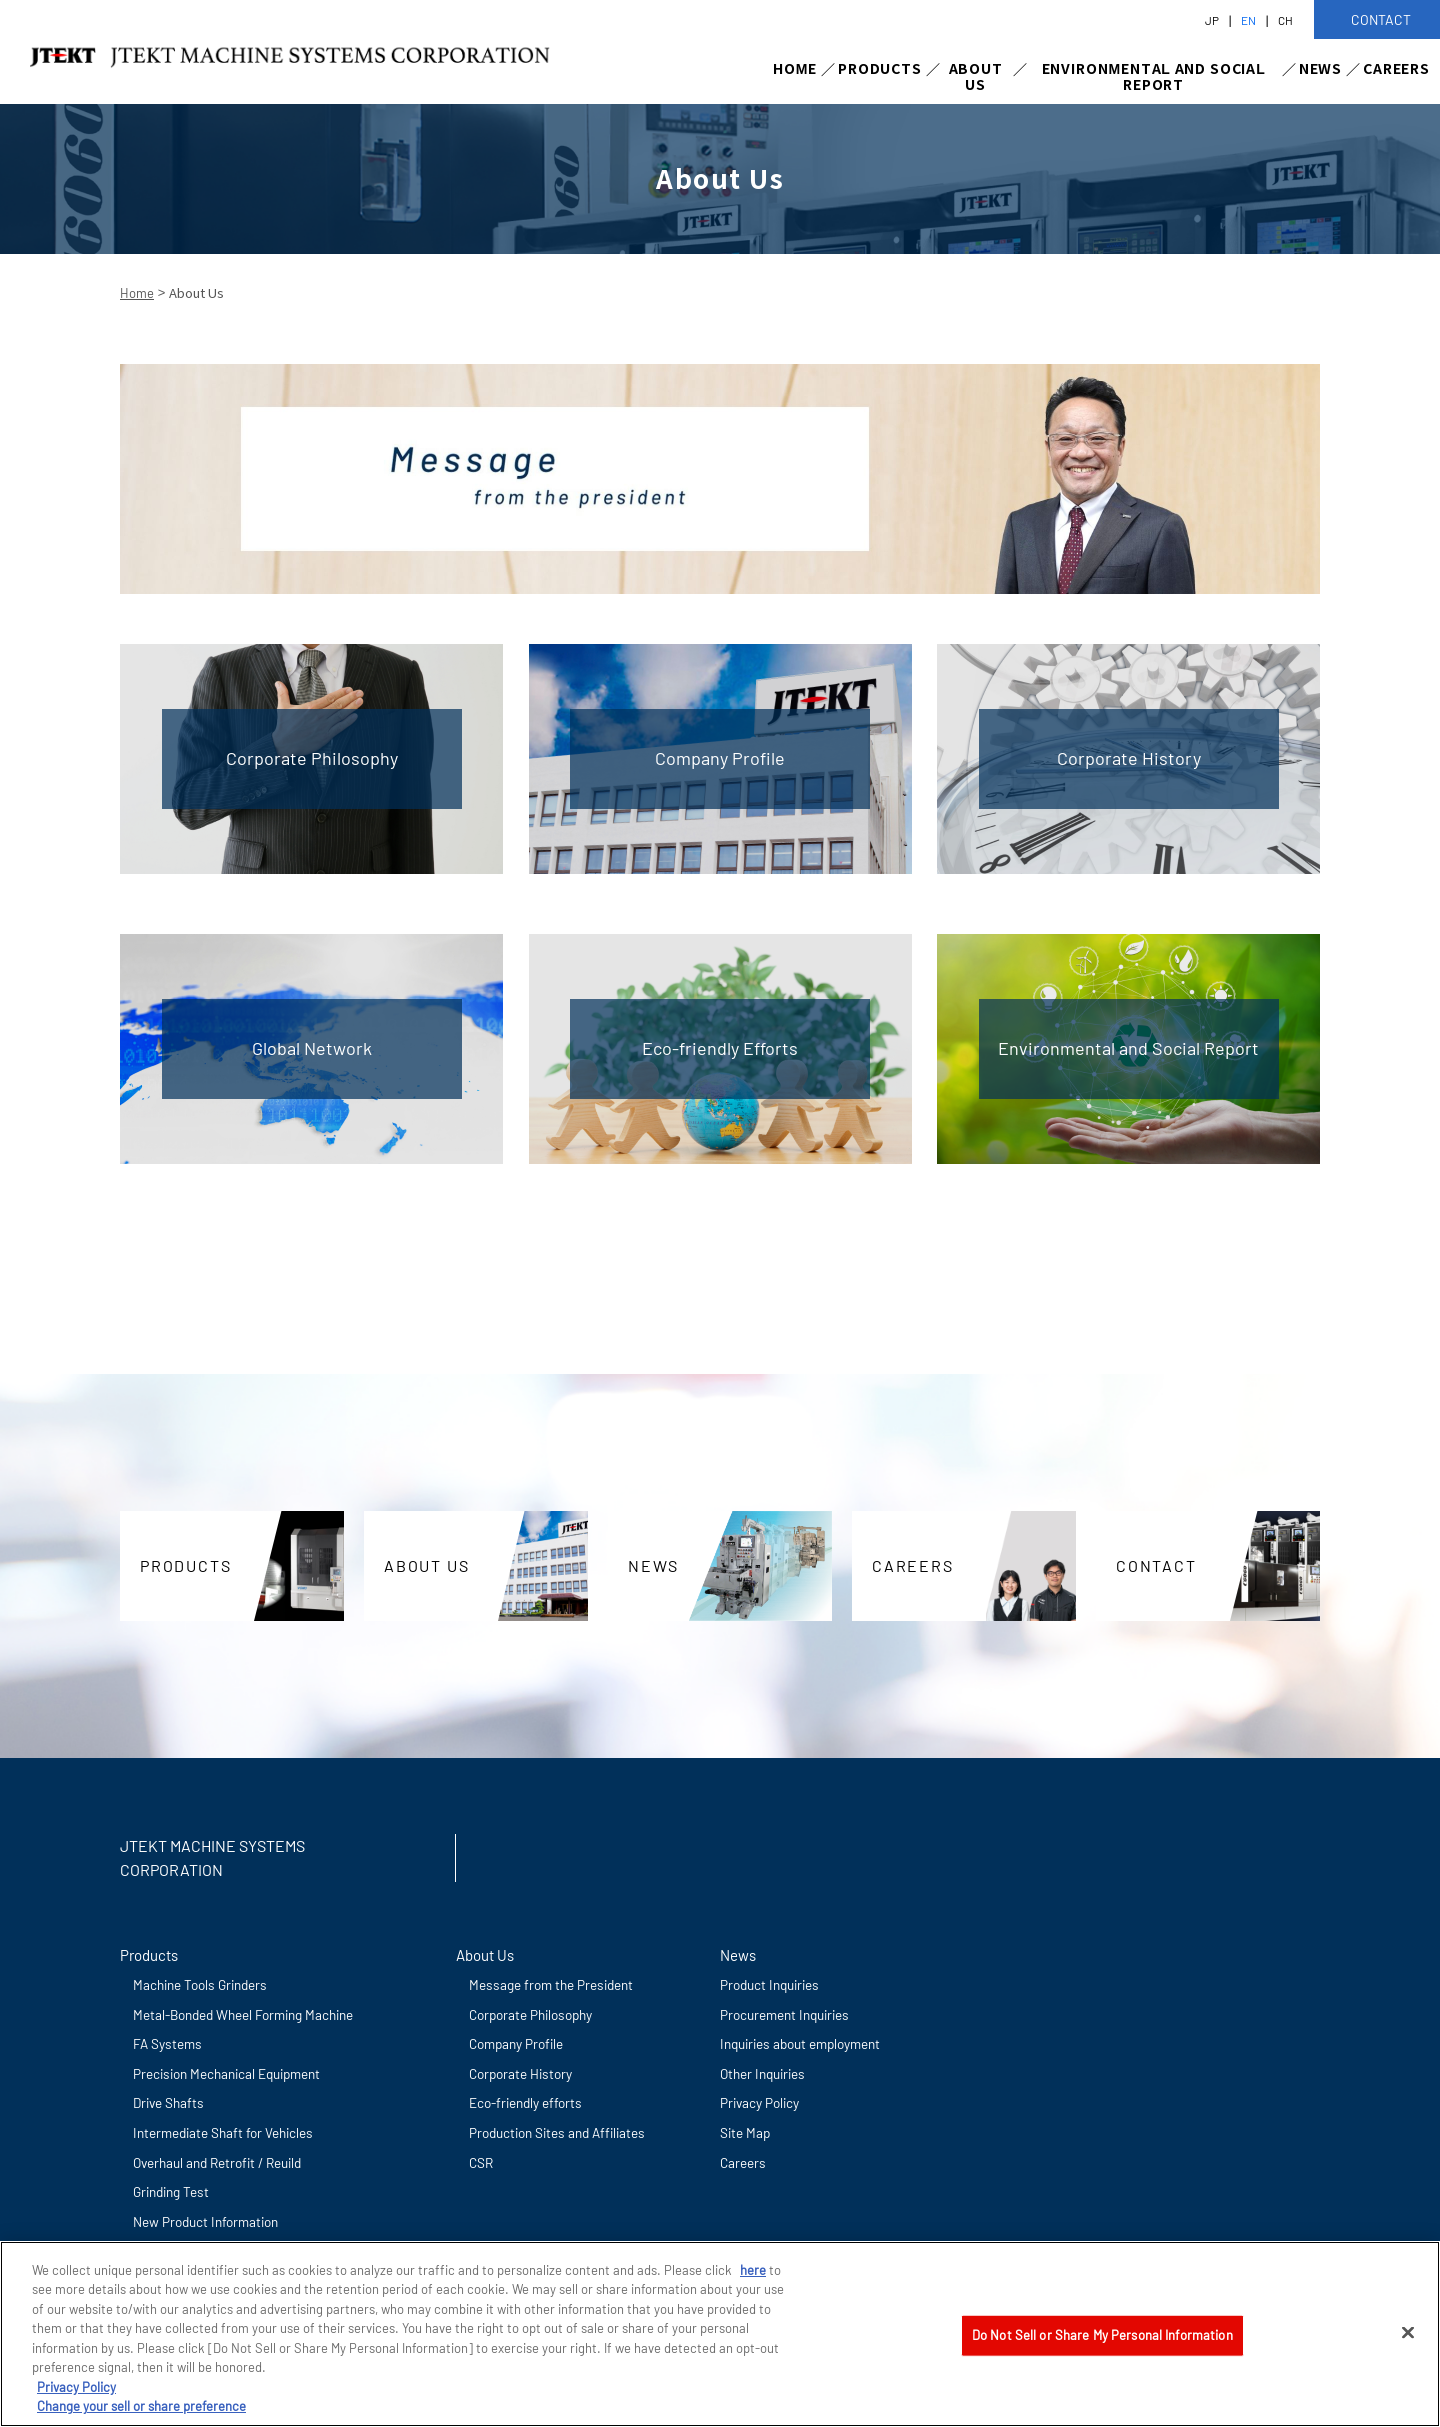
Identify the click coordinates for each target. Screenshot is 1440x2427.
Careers (743, 2162)
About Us (485, 1955)
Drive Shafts (168, 2102)
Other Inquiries (762, 2073)
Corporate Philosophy (312, 758)
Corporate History (1129, 758)
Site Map (745, 2132)
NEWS (1320, 68)
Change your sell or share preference (141, 2407)
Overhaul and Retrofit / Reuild (217, 2162)
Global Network (312, 1048)
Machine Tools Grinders (200, 1984)
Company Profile (720, 758)
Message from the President (551, 1984)
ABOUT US (976, 77)
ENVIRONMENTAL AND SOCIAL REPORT (1154, 77)
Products (149, 1955)
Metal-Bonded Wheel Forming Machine (243, 2014)
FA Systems (167, 2043)
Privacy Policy (759, 2102)
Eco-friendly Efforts (720, 1048)
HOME (795, 68)
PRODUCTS (880, 68)
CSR (481, 2162)
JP (1212, 20)
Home (137, 293)
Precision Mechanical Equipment (226, 2073)
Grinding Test (171, 2191)
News (738, 1955)
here (753, 2270)
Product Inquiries (769, 1984)
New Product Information (205, 2221)
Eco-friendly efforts (525, 2102)
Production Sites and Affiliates (557, 2132)
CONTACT (1156, 1565)
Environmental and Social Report (1128, 1048)
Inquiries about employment (800, 2043)
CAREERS (1396, 68)
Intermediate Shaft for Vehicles (223, 2132)
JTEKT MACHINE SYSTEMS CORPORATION (212, 1857)
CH (1285, 20)
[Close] (1408, 2333)
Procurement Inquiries (784, 2014)
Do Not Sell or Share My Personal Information (1102, 2335)
